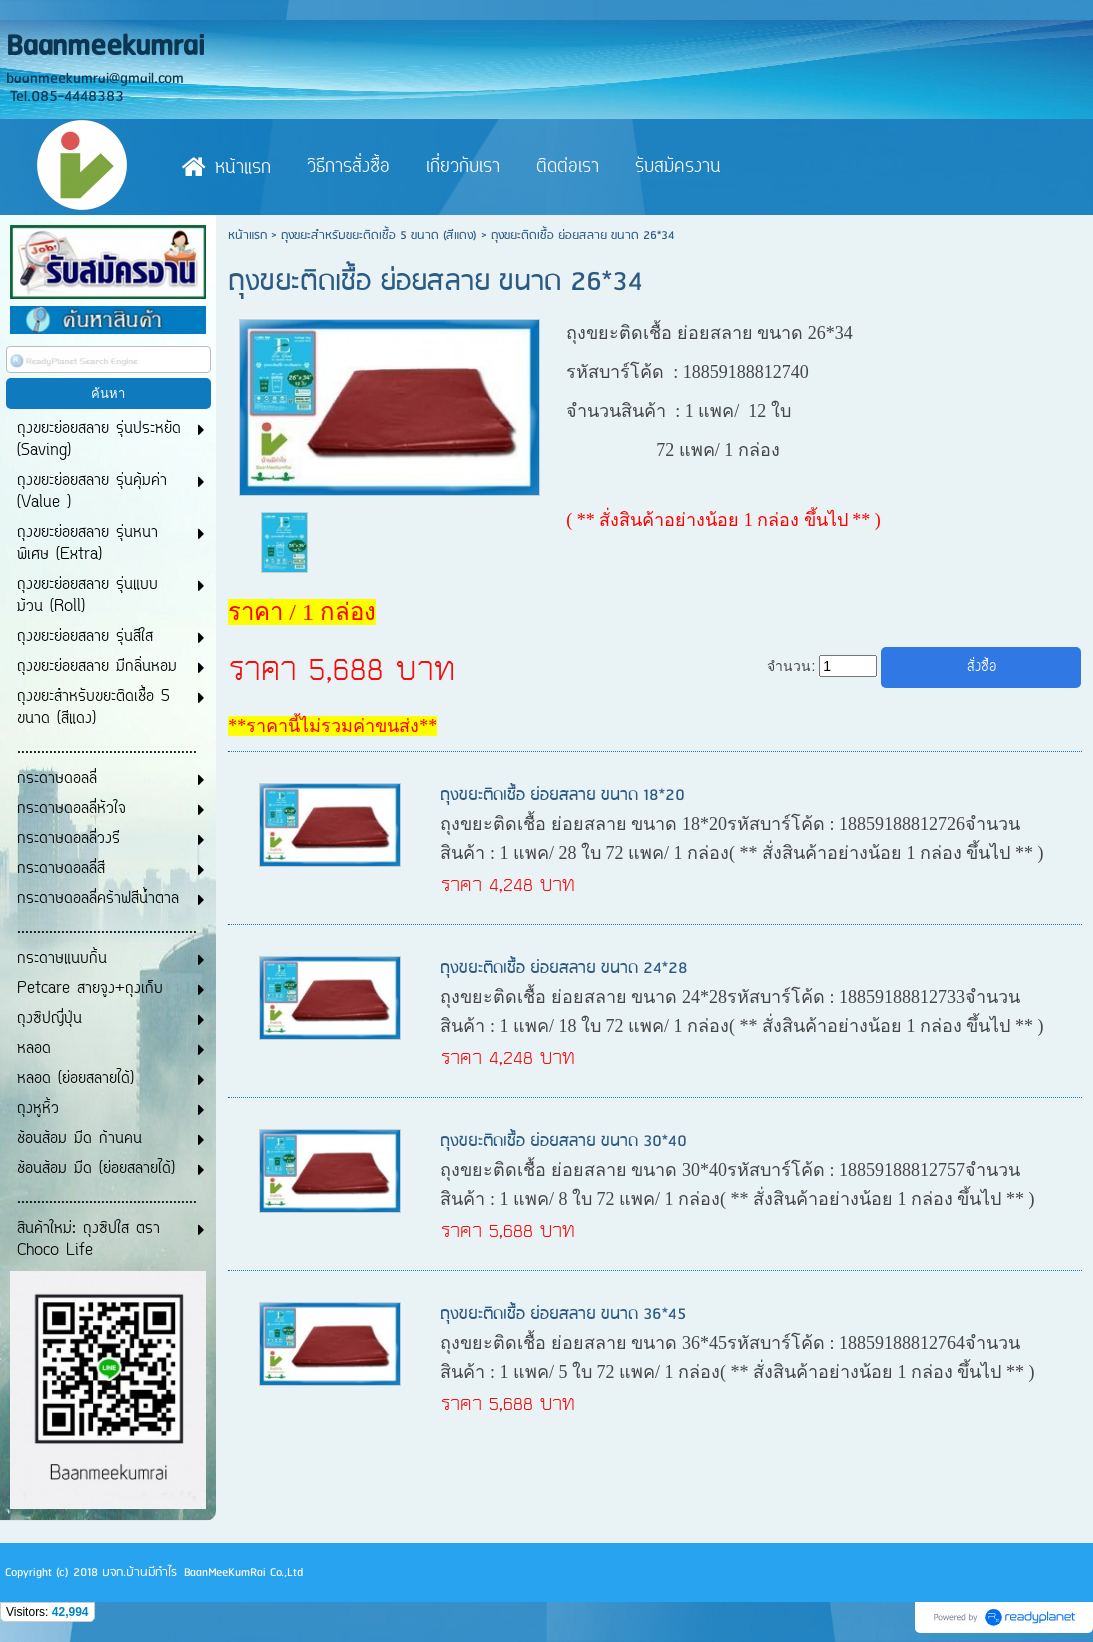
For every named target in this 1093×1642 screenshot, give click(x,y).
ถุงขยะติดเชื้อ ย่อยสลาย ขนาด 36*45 (563, 1314)
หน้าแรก (247, 235)
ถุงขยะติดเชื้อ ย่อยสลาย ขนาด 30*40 (563, 1141)
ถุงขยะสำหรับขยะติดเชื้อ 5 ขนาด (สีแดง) (379, 235)
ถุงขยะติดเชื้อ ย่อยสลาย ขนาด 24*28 (564, 968)
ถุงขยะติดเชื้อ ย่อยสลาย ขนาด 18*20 (562, 795)
